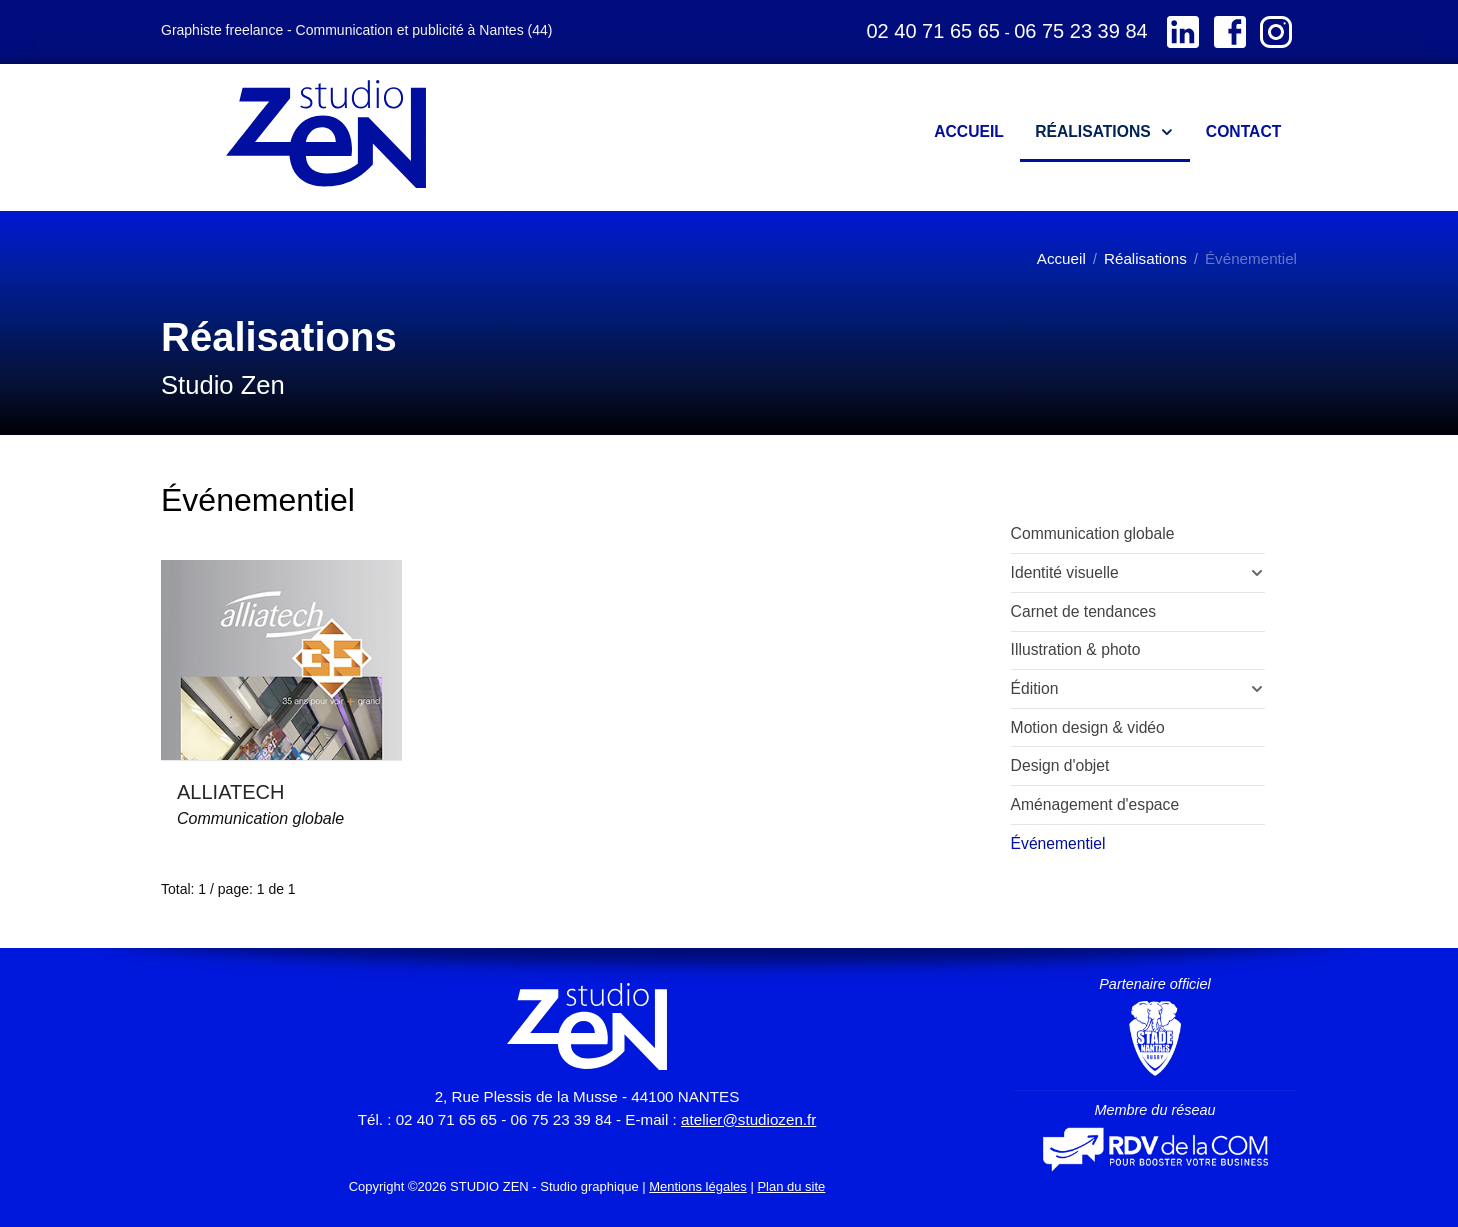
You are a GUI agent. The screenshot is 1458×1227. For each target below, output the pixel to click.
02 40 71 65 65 (932, 31)
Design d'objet (1060, 765)
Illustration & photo (1076, 649)
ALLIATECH (230, 792)
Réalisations (1145, 258)
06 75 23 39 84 (1080, 31)
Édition (1035, 688)
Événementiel (1058, 843)
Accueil (1061, 258)
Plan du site (791, 1186)
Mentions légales (698, 1186)
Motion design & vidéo (1088, 727)
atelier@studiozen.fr (748, 1119)
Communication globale (260, 818)
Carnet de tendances (1084, 611)
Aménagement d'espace (1095, 804)
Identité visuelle (1065, 572)
